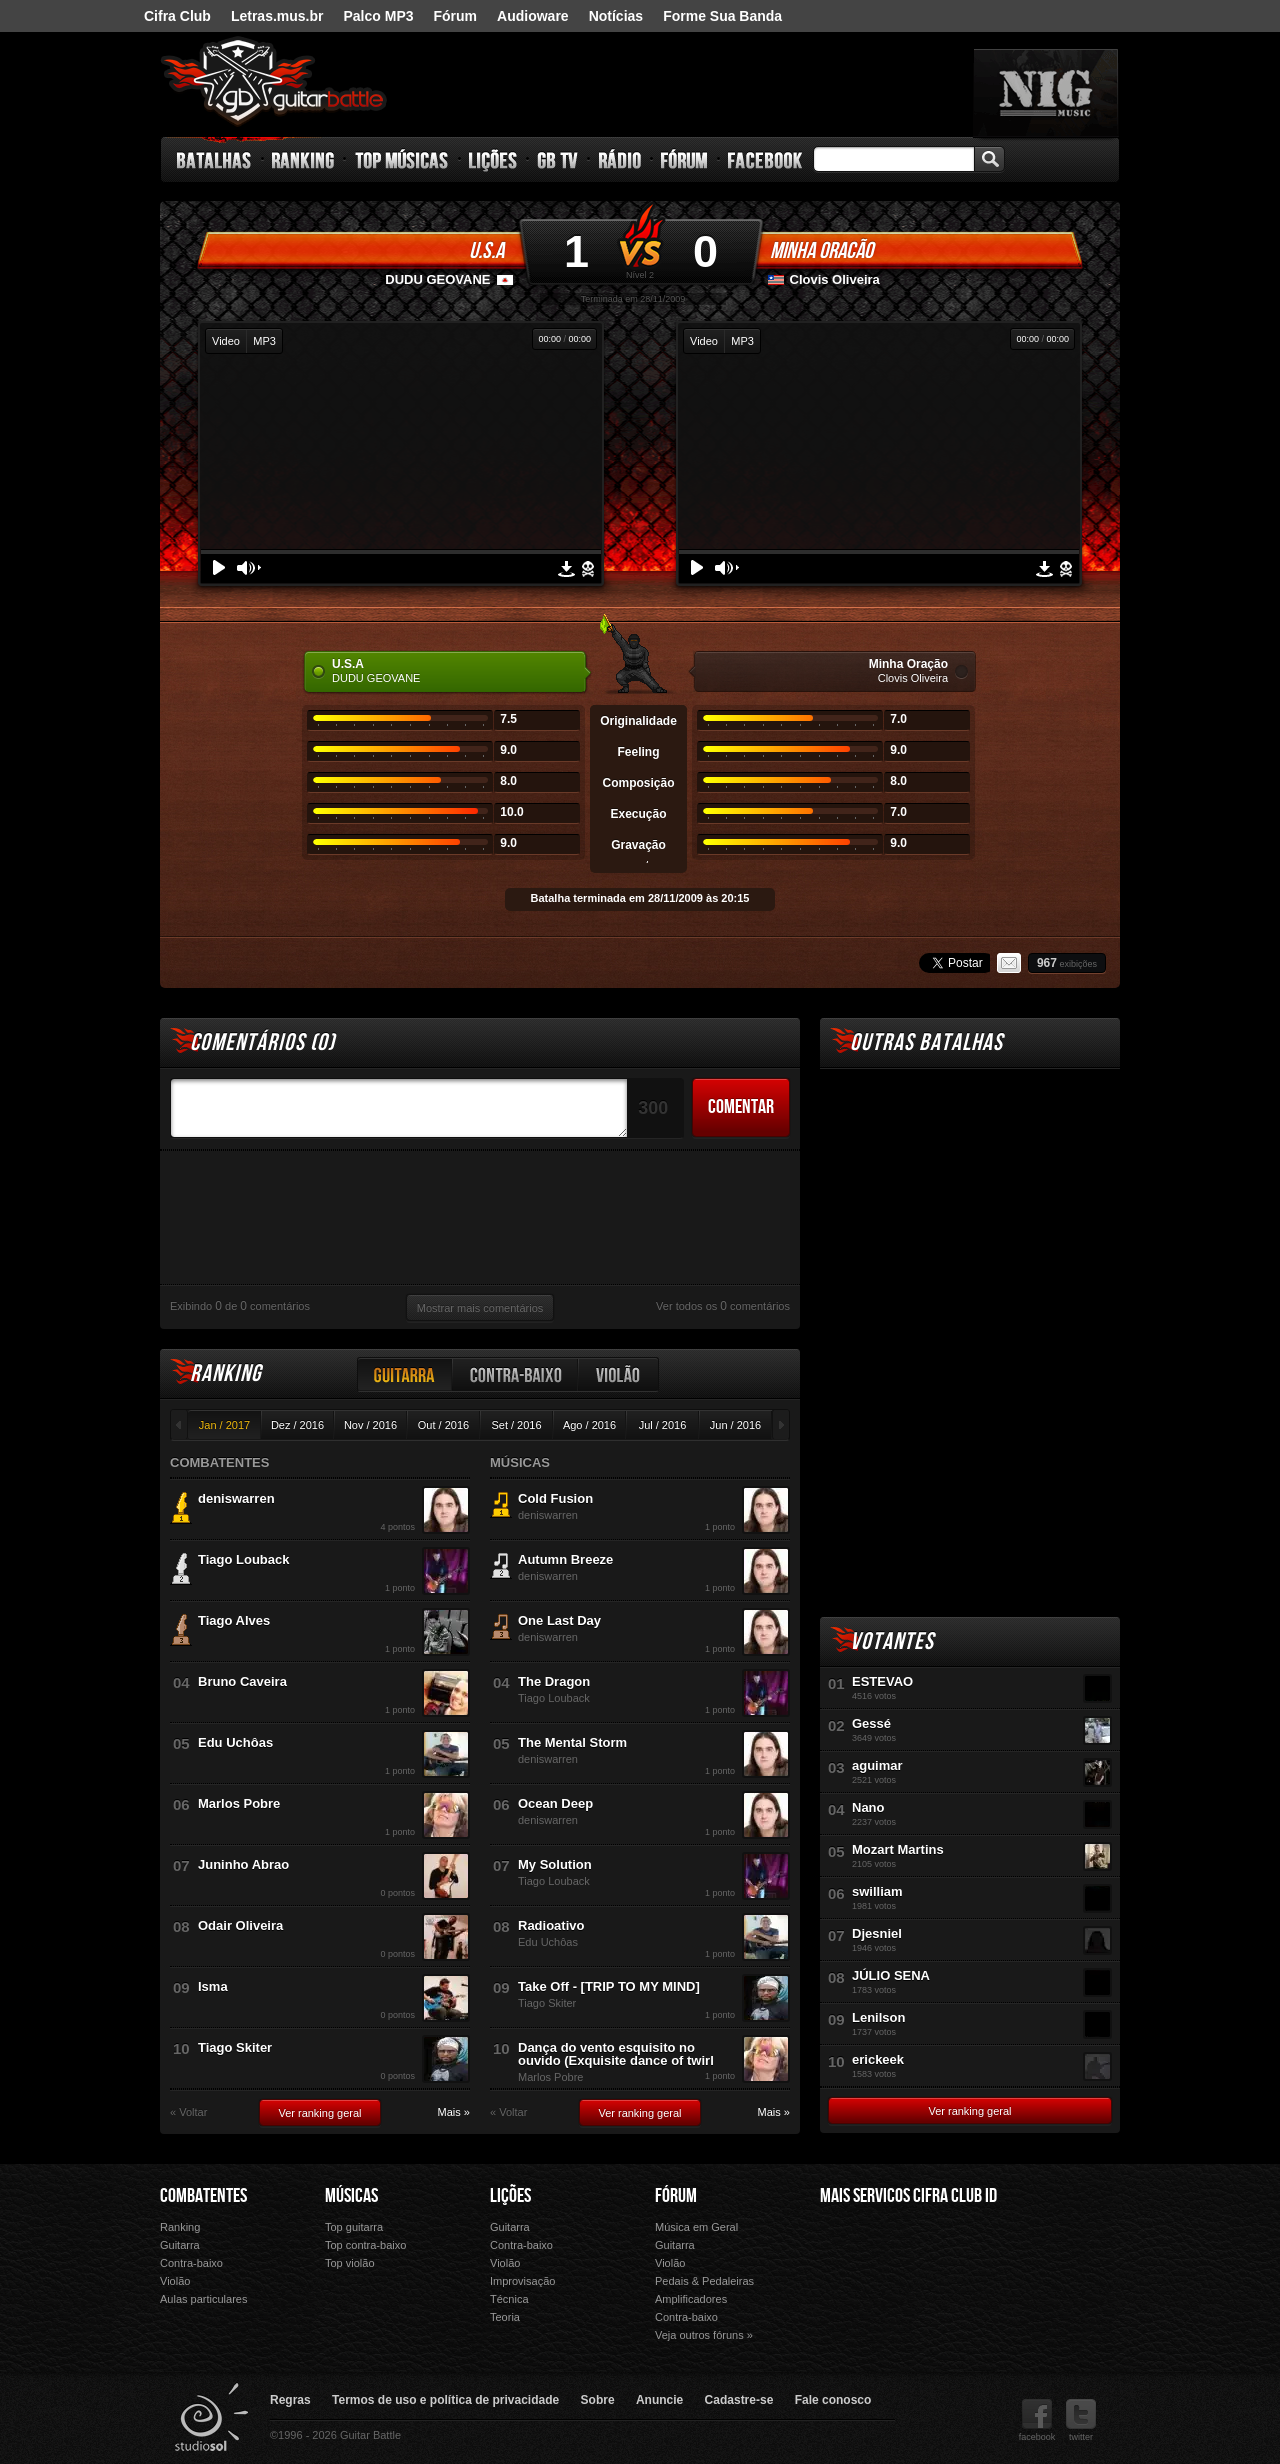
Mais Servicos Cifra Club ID (908, 2196)
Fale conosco (833, 2400)
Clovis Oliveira (835, 279)
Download (566, 569)
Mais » (454, 2112)
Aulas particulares (203, 2299)
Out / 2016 (443, 1425)
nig (1046, 93)
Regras (290, 2400)
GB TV (558, 160)
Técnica (509, 2299)
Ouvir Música (864, 2304)
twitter (1081, 2420)
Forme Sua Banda (722, 16)
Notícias (616, 16)
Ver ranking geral (319, 2113)
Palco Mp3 (969, 2276)
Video (226, 341)
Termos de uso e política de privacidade (445, 2400)
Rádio (620, 160)
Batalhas (215, 160)
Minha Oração (821, 251)
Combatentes (203, 2196)
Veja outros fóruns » (704, 2335)
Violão (619, 1374)
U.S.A (486, 251)
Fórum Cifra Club (864, 2277)
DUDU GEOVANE (437, 279)
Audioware (533, 16)
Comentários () (262, 1042)
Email (1009, 963)
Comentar (741, 1107)
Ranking (303, 160)
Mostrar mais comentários (480, 1308)
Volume (249, 568)
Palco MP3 (378, 16)
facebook (1037, 2420)
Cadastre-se (739, 2400)
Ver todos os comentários (723, 1306)
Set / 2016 (516, 1425)
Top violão (350, 2263)
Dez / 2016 (297, 1425)
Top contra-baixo (365, 2245)
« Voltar (188, 2112)
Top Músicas (402, 160)
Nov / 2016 (370, 1425)
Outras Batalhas (926, 1042)
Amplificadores (691, 2299)
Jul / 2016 (663, 1425)
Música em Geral (696, 2227)
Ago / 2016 (589, 1425)
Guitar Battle (274, 82)
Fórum (456, 16)
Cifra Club (177, 16)
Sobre (598, 2400)
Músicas (351, 2196)
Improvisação (522, 2281)
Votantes (892, 1641)
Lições (493, 160)
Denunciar (588, 569)
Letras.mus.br (277, 16)
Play (219, 567)
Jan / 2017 (224, 1425)
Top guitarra (354, 2227)
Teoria (505, 2317)
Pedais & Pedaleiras (704, 2281)
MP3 (264, 341)
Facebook (765, 160)
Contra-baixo (516, 1374)
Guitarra (405, 1374)
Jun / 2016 (735, 1425)
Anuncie (659, 2400)
